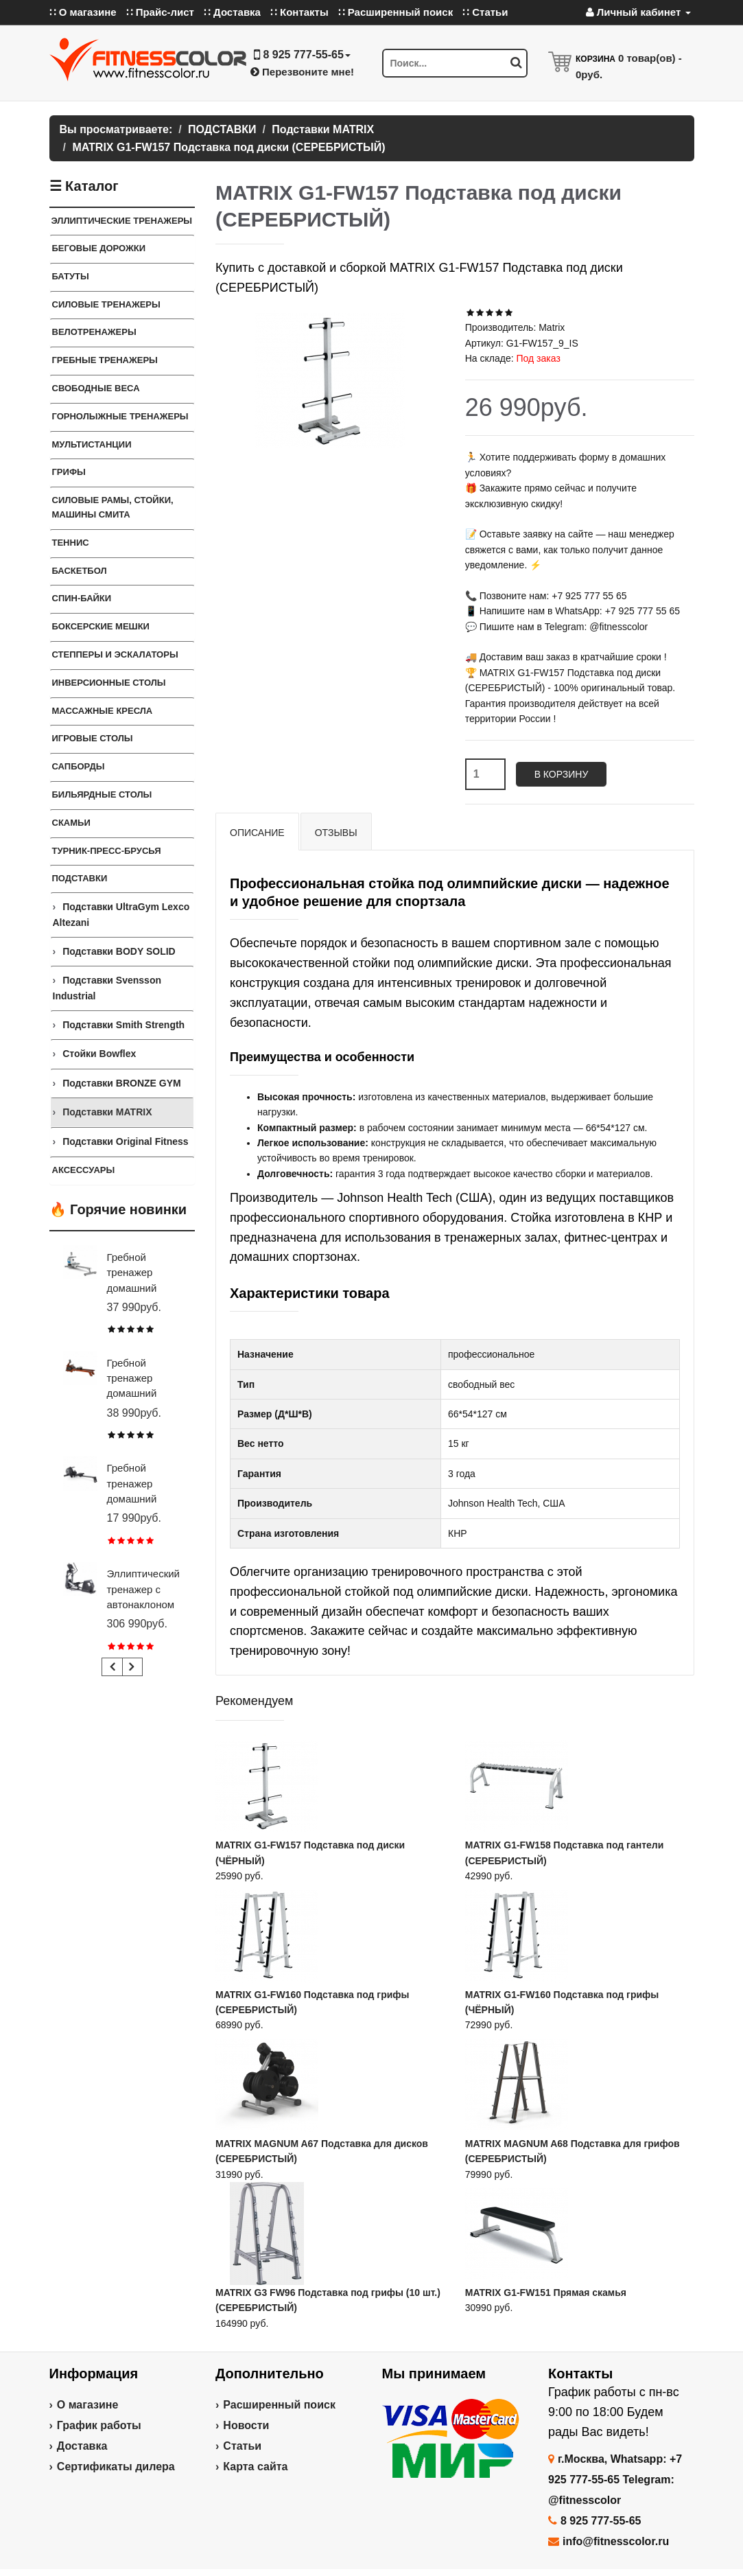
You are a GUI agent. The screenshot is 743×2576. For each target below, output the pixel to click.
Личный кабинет (638, 12)
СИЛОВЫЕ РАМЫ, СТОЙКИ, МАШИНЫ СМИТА (113, 507)
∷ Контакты (299, 12)
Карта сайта (255, 2466)
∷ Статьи (485, 12)
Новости (246, 2425)
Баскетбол (79, 571)
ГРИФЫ (69, 472)
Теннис (70, 542)
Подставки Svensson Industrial (107, 988)
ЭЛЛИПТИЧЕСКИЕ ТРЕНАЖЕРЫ (122, 221)
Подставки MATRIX (107, 1111)
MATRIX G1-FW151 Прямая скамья (545, 2292)
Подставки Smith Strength (123, 1024)
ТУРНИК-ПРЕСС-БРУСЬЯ (106, 851)
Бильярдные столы (102, 794)
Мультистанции (92, 444)
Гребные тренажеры (105, 360)
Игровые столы (92, 738)
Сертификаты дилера (116, 2466)
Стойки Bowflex (99, 1053)
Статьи (242, 2446)
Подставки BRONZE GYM (121, 1083)
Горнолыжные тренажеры (120, 416)
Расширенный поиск (279, 2405)
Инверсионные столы (109, 682)
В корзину (561, 774)
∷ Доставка (232, 12)
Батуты (70, 276)
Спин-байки (82, 598)
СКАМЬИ (71, 822)
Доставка (82, 2446)
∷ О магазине (83, 12)
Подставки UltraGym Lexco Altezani (121, 914)
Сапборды (78, 766)
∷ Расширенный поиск (395, 12)
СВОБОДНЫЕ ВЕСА (96, 388)
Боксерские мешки (101, 626)
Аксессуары (83, 1170)
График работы (99, 2425)
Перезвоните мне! (302, 72)
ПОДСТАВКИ (80, 878)
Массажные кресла (102, 711)
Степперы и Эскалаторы (115, 654)
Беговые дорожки (99, 248)
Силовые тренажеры (106, 304)
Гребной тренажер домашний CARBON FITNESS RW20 (143, 1498)
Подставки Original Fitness (125, 1141)
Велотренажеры (94, 332)
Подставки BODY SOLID (119, 951)
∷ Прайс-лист (160, 12)
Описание (257, 832)
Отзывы (336, 832)
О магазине (88, 2405)
